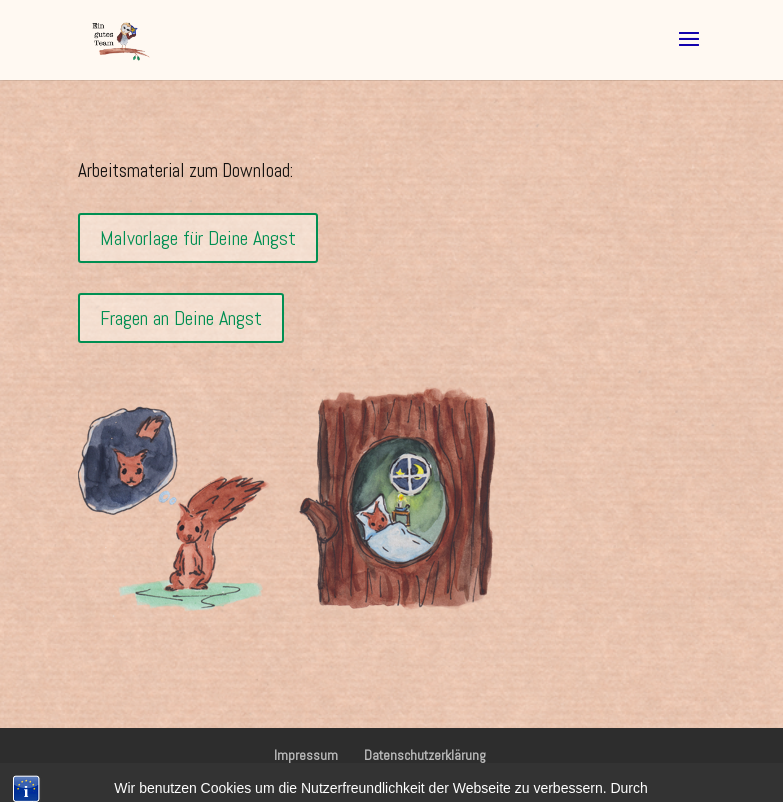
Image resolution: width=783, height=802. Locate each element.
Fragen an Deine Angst (181, 318)
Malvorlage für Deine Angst (198, 238)
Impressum (306, 755)
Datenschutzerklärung (425, 755)
